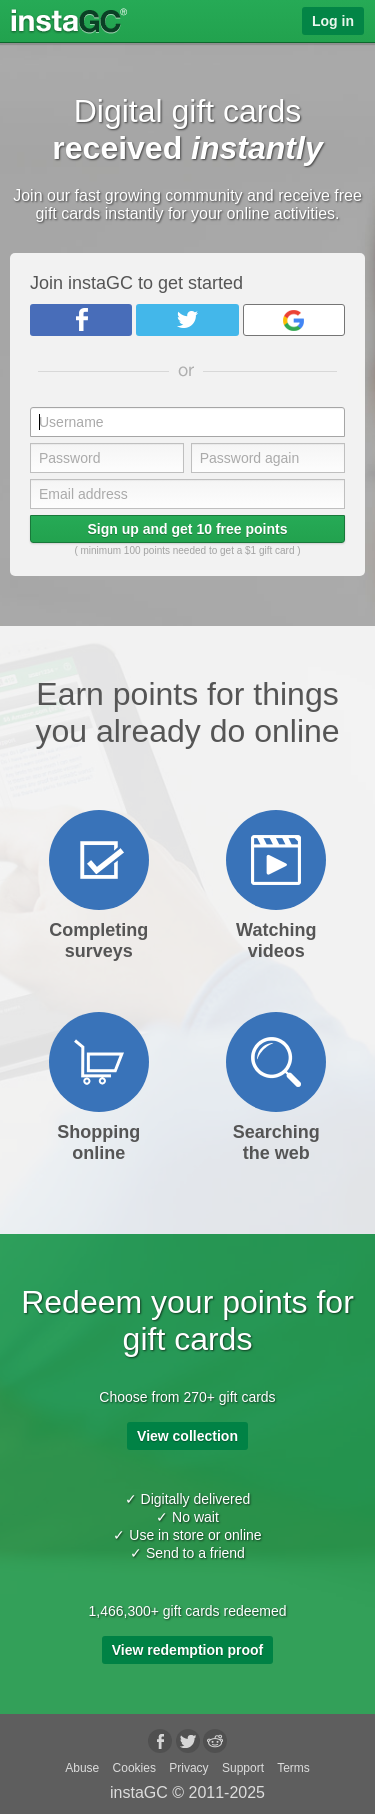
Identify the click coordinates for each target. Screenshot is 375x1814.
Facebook (81, 320)
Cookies (134, 1768)
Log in (333, 21)
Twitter (187, 320)
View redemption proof (187, 1650)
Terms (293, 1768)
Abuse (82, 1768)
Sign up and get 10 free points (188, 529)
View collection (187, 1436)
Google (294, 320)
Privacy (188, 1768)
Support (243, 1768)
